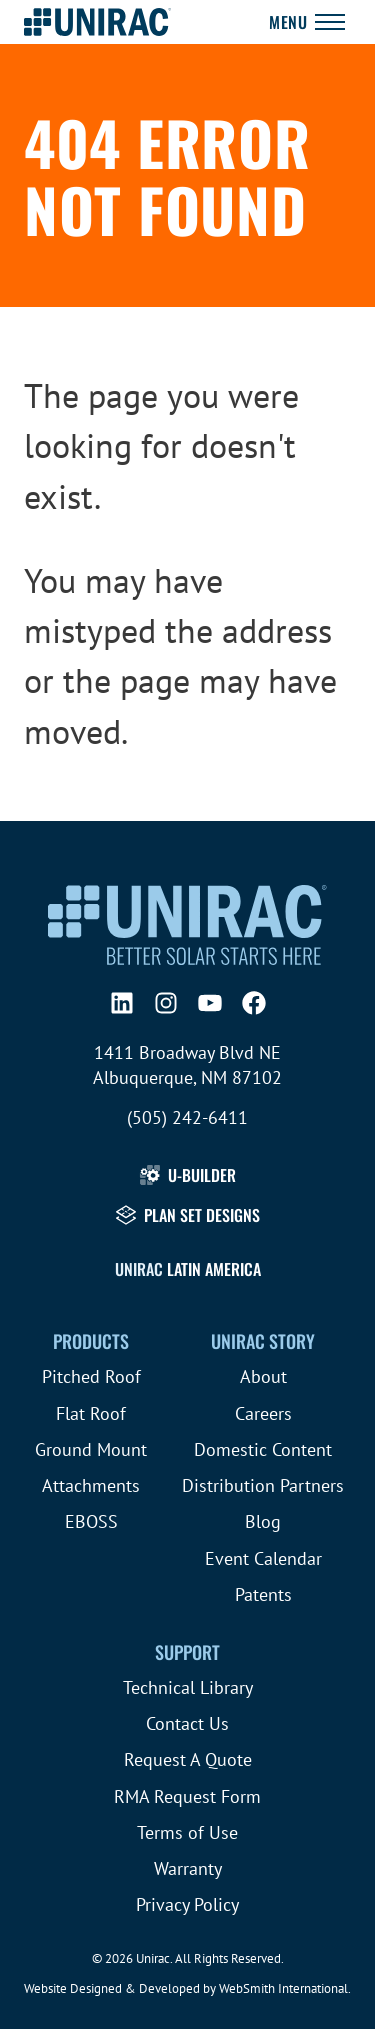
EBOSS (91, 1521)
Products (91, 1341)
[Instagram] (166, 1003)
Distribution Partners (263, 1485)
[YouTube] (210, 1003)
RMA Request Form (187, 1796)
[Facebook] (254, 1003)
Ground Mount (91, 1449)
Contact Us (187, 1723)
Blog (263, 1521)
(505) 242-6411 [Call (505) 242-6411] (187, 1117)
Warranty (188, 1868)
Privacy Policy (187, 1904)
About (263, 1376)
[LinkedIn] (122, 1003)
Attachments (91, 1485)
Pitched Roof (91, 1376)
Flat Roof (91, 1413)
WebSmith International (283, 1988)
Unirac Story (263, 1341)
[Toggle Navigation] (307, 22)
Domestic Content (263, 1449)
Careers (263, 1413)
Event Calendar (263, 1558)
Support (187, 1652)
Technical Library (188, 1687)
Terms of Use (187, 1832)
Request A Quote (188, 1759)
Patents (263, 1594)
